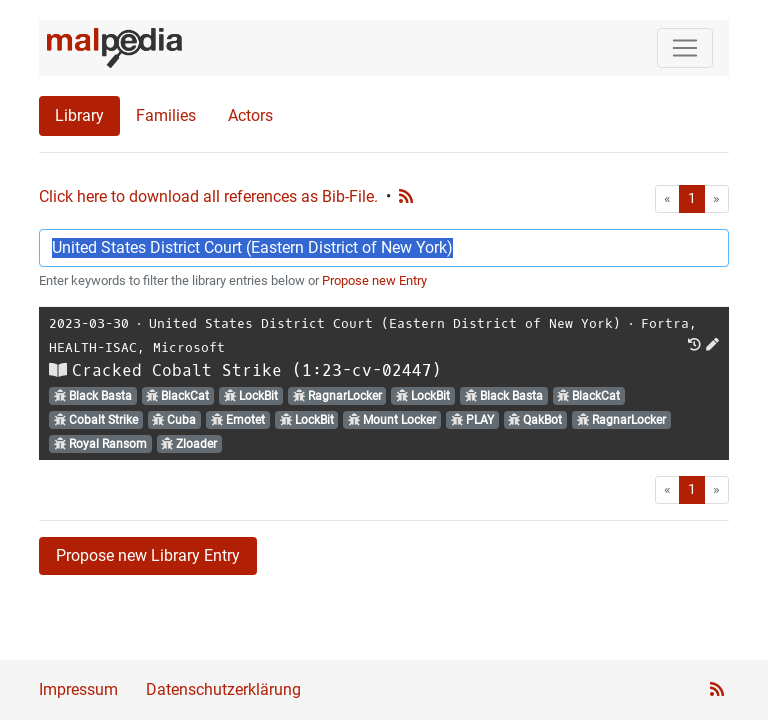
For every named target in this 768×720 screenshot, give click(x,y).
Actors (250, 115)
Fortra (665, 323)
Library (79, 115)
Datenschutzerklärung (223, 689)
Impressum (78, 689)
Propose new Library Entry (148, 555)
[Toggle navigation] (685, 48)
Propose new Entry (374, 280)
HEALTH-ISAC (93, 347)
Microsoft (189, 347)
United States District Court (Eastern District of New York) (385, 323)
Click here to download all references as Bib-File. (208, 196)
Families (166, 115)
